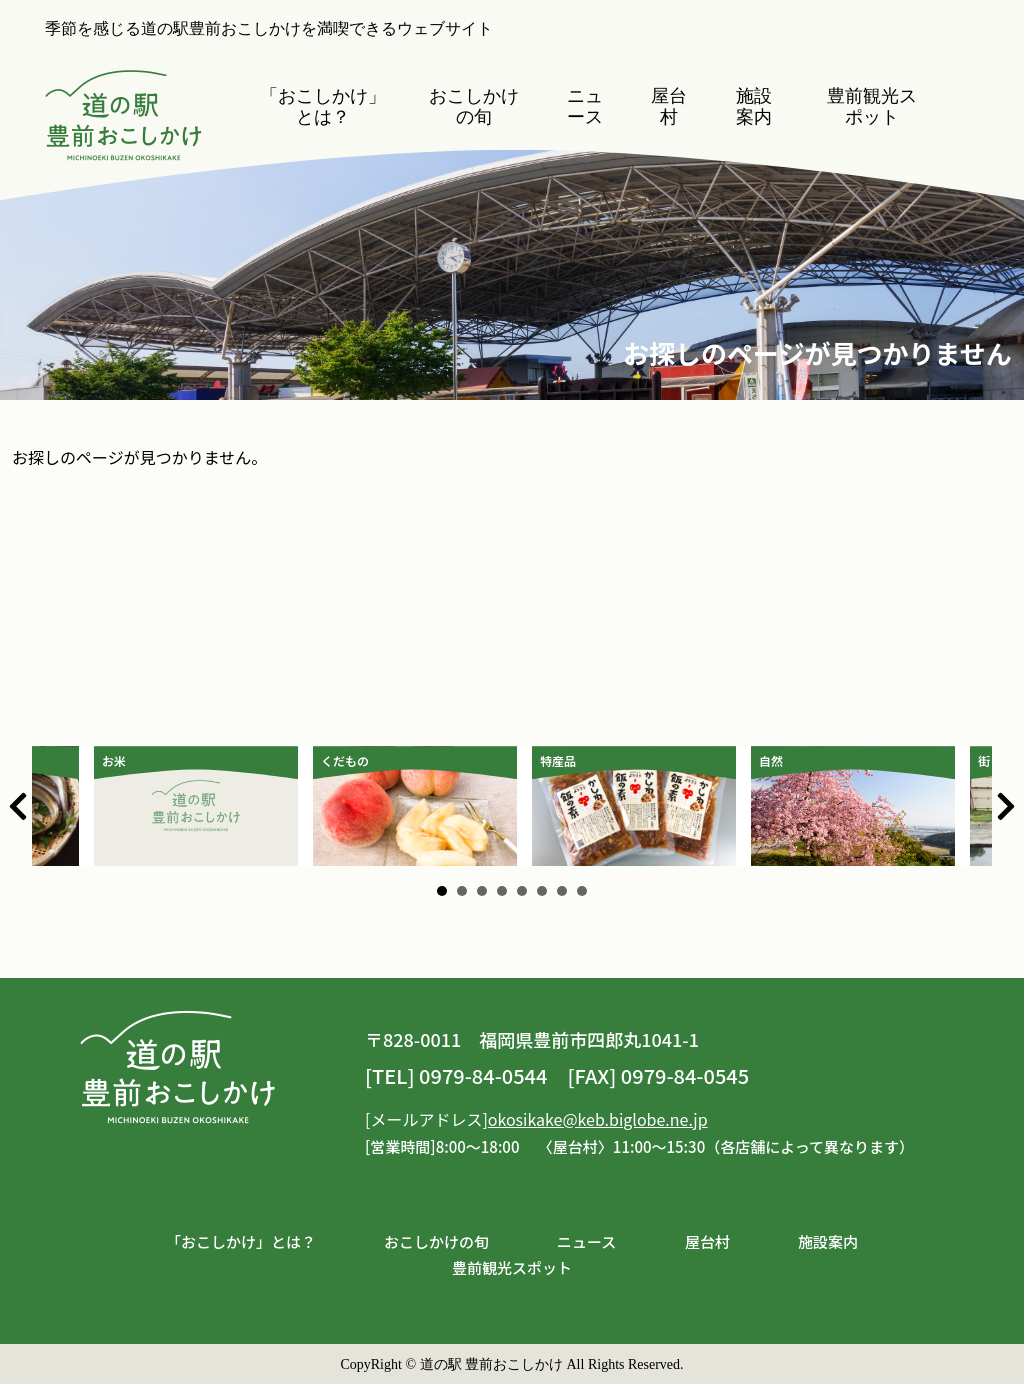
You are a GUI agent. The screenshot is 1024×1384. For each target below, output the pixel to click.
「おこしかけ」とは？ (323, 106)
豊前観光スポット (872, 106)
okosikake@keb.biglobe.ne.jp (598, 1119)
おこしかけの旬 (474, 106)
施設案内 (754, 106)
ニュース (585, 106)
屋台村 (669, 106)
